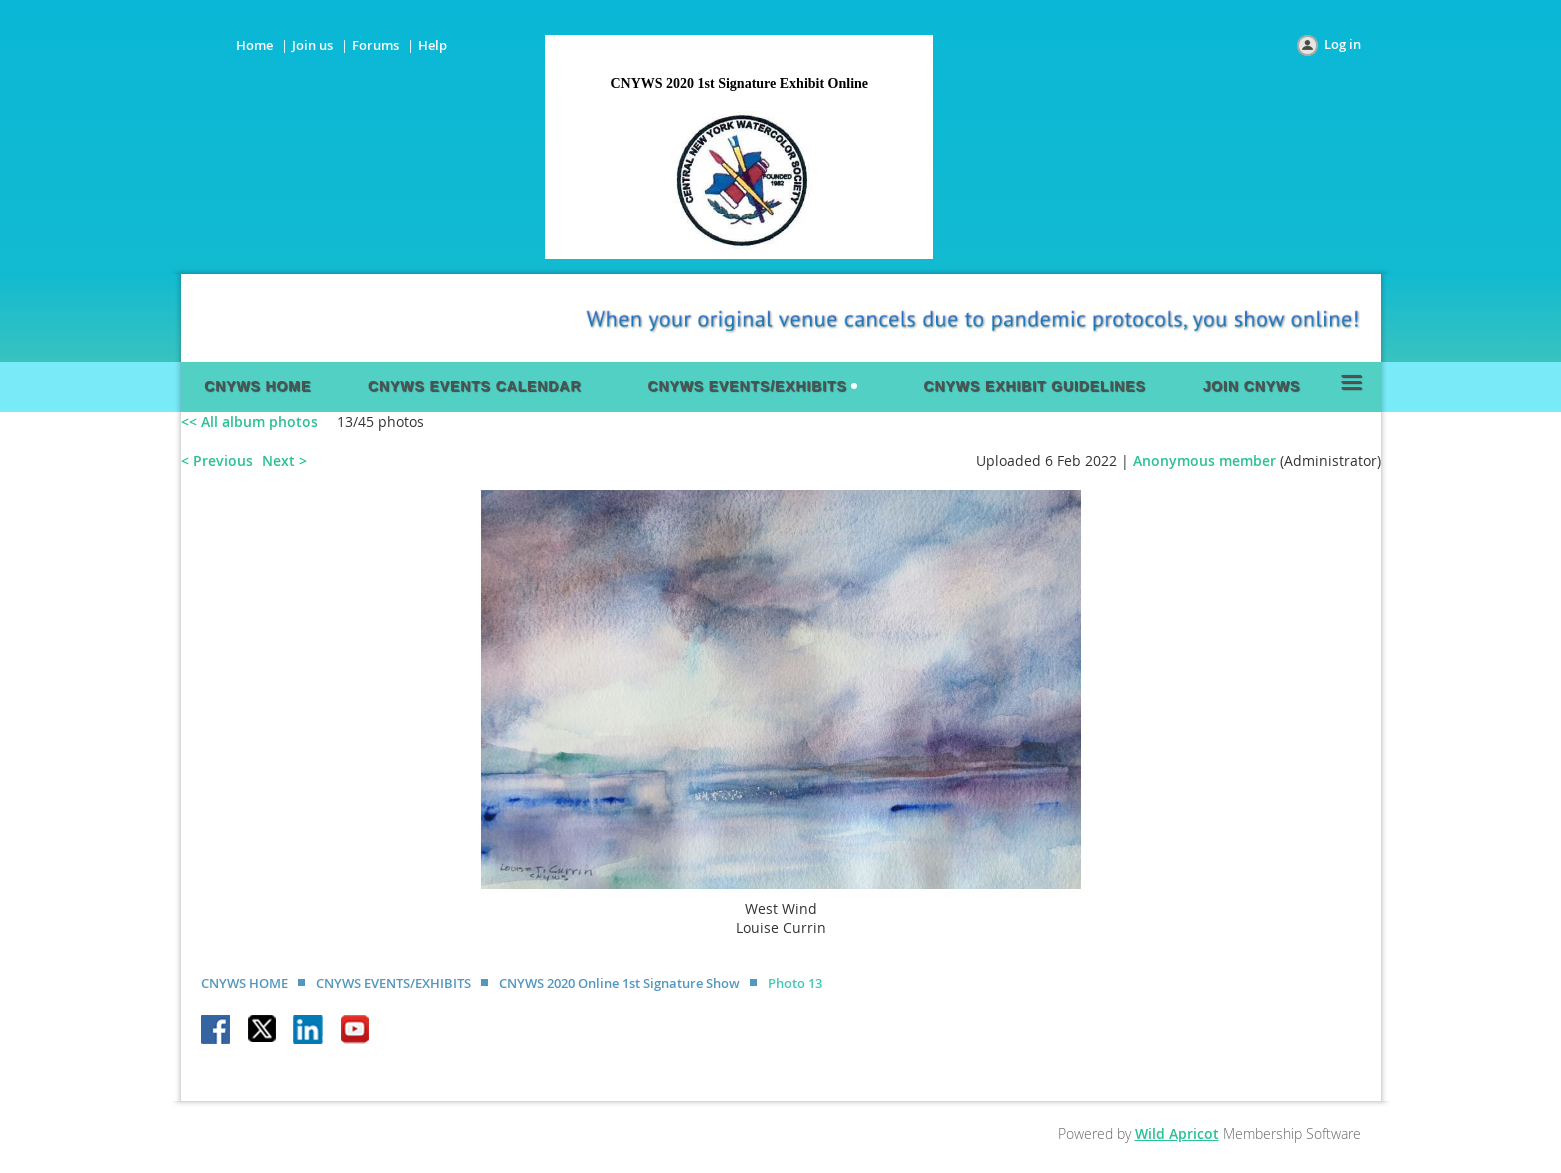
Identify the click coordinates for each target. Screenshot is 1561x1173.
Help (432, 45)
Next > (284, 460)
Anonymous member (1204, 460)
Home (254, 45)
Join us (312, 45)
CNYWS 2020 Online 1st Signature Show (619, 983)
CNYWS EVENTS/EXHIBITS (393, 983)
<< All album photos (249, 421)
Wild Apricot (1177, 1133)
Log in (1342, 44)
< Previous (217, 460)
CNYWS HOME (244, 983)
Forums (375, 45)
